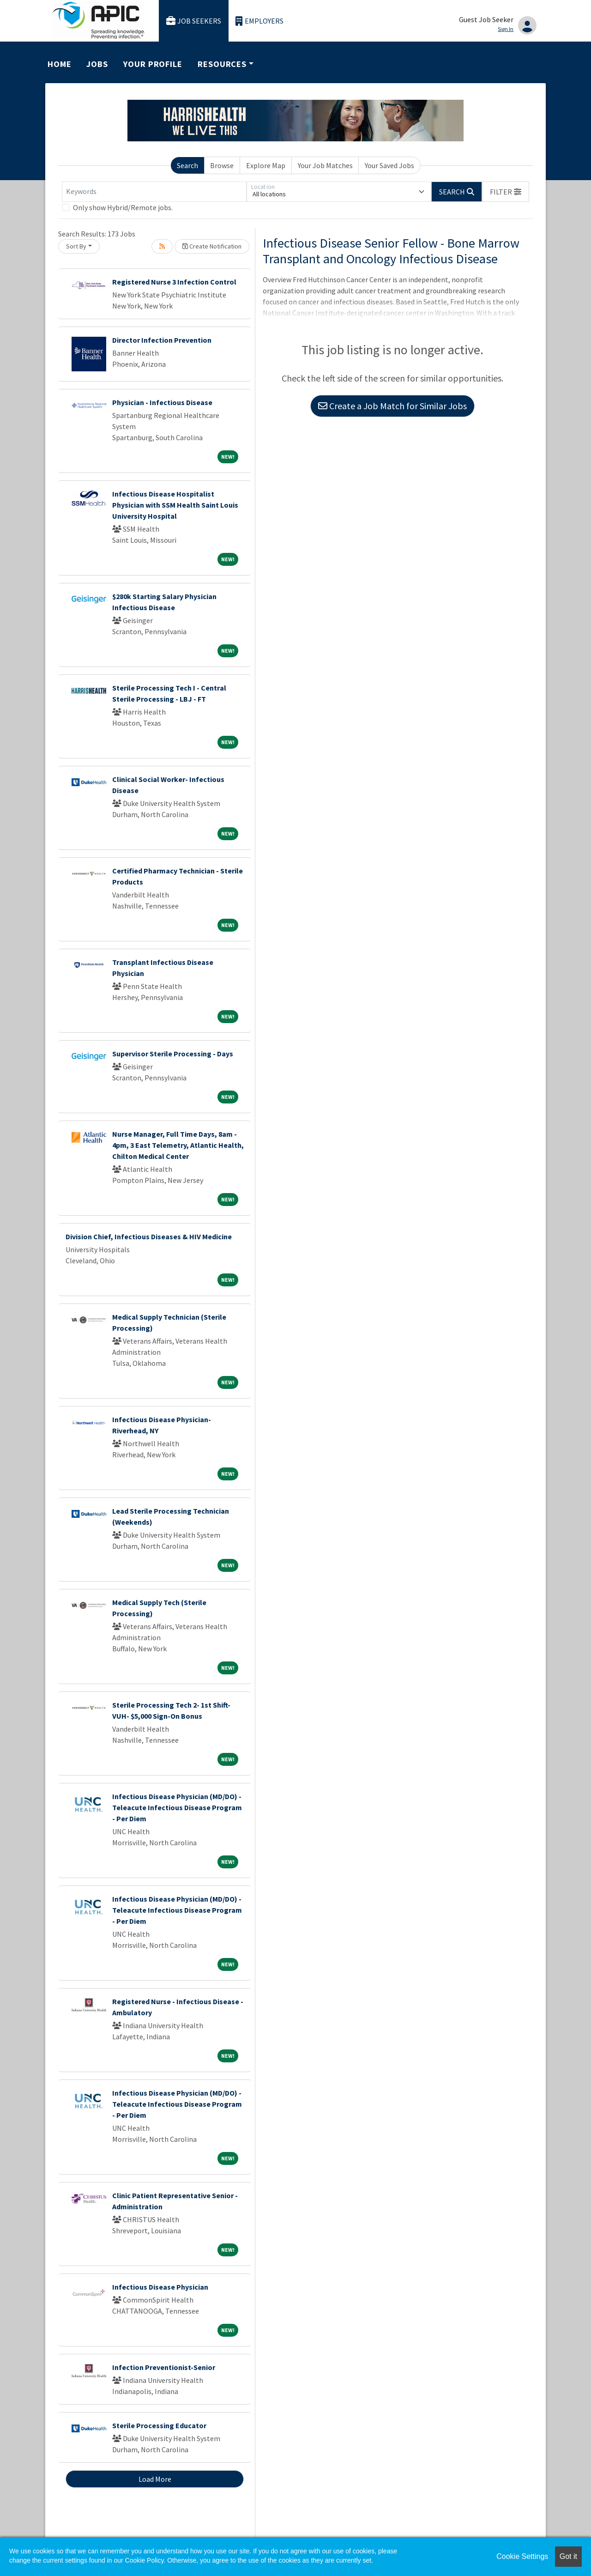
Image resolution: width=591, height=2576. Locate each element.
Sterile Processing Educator (159, 2425)
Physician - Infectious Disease (162, 402)
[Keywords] (154, 192)
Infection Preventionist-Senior (163, 2367)
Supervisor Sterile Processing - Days (172, 1053)
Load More (155, 2479)
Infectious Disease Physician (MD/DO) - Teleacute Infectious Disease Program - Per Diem (177, 1807)
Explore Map (265, 165)
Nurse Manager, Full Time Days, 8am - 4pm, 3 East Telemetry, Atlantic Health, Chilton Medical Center (178, 1145)
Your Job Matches (325, 165)
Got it (568, 2556)
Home (60, 64)
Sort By (76, 246)
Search (187, 165)
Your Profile (152, 64)
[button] (505, 192)
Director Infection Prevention (161, 340)
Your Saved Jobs (389, 165)
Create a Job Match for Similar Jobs (392, 406)
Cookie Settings (522, 2556)
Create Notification (211, 246)
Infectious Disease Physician (160, 2286)
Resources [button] (222, 64)
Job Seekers (194, 21)
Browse (222, 165)
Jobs (97, 64)
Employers (259, 21)
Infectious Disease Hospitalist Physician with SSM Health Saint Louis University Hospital (175, 505)
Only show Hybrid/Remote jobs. (123, 207)
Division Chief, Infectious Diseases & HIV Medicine (149, 1236)
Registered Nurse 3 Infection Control (174, 281)
